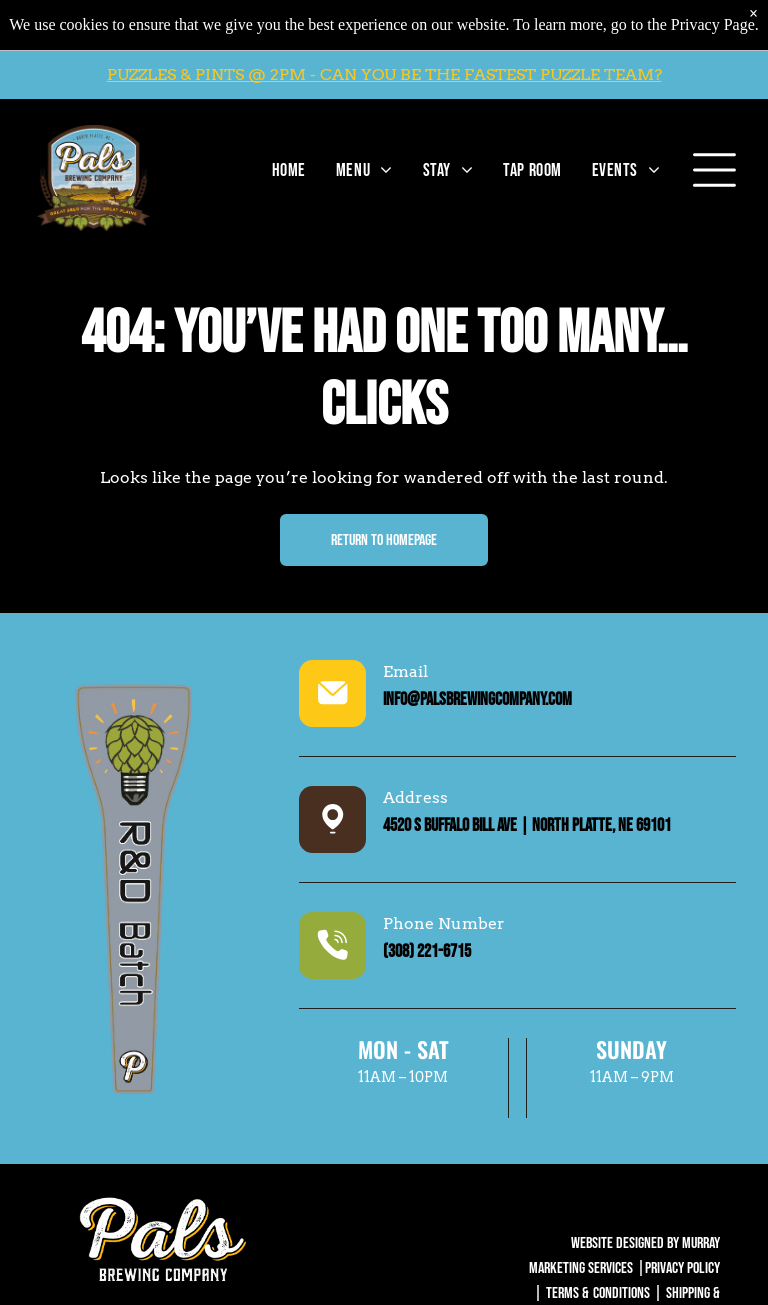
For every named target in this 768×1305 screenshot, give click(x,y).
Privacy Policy (682, 1268)
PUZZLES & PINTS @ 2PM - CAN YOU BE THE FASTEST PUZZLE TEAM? (384, 74)
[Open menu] (714, 170)
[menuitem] (284, 170)
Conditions (621, 1293)
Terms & (567, 1293)
